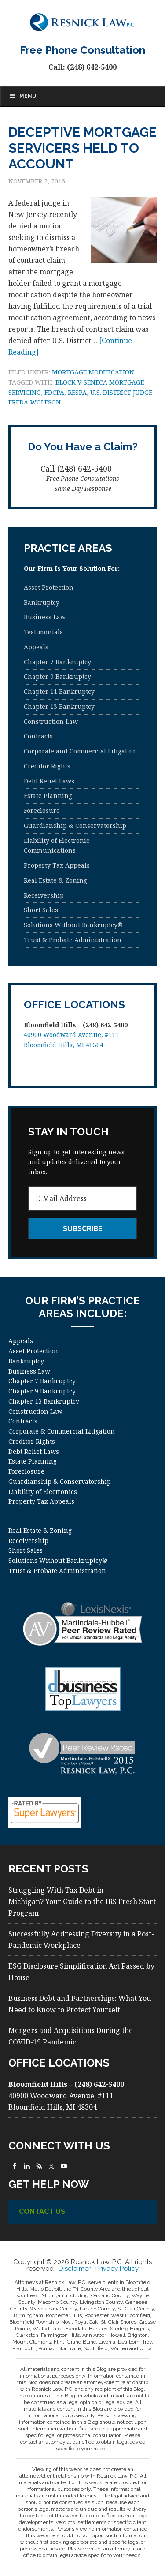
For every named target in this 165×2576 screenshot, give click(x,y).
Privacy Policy (117, 2269)
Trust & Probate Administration (72, 940)
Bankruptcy (41, 602)
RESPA (77, 392)
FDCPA (54, 392)
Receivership (44, 895)
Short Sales (41, 910)
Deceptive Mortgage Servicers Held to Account (82, 148)
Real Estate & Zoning (55, 880)
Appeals (36, 647)
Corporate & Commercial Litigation (61, 1431)
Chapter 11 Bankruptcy (59, 691)
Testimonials (43, 632)
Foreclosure (42, 810)
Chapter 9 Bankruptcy (57, 676)
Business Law (45, 617)
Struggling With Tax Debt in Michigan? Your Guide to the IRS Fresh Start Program (82, 1901)
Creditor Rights (47, 766)
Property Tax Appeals (57, 865)
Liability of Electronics (42, 1491)
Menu (22, 96)
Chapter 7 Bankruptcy (57, 662)
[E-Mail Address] (82, 1198)
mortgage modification (93, 372)
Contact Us (42, 2211)
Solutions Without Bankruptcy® (73, 925)
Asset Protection (48, 587)
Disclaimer (75, 2269)
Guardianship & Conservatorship (75, 825)
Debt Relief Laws (49, 781)
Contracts (38, 736)
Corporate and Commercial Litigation (80, 751)
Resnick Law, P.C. (82, 22)
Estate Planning (48, 795)
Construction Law (51, 721)
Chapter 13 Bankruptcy (59, 706)
